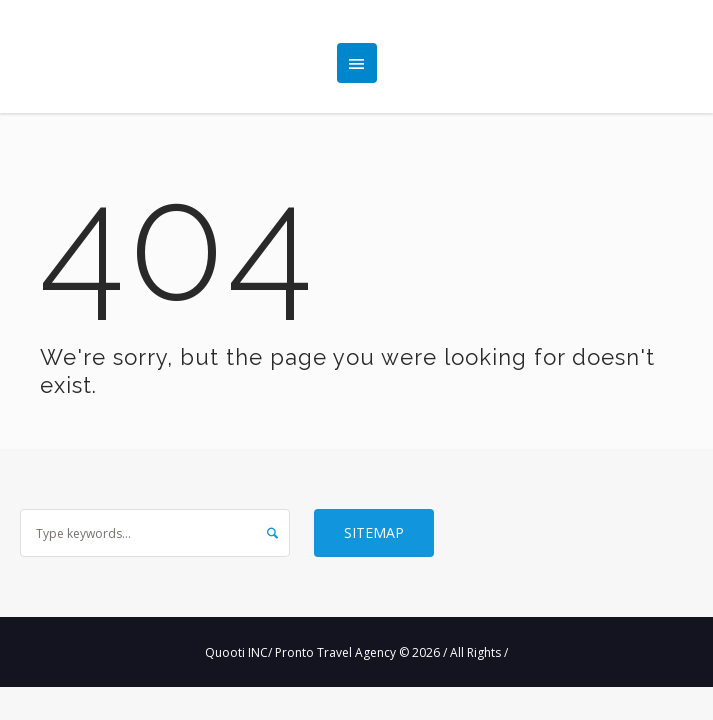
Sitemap (374, 532)
